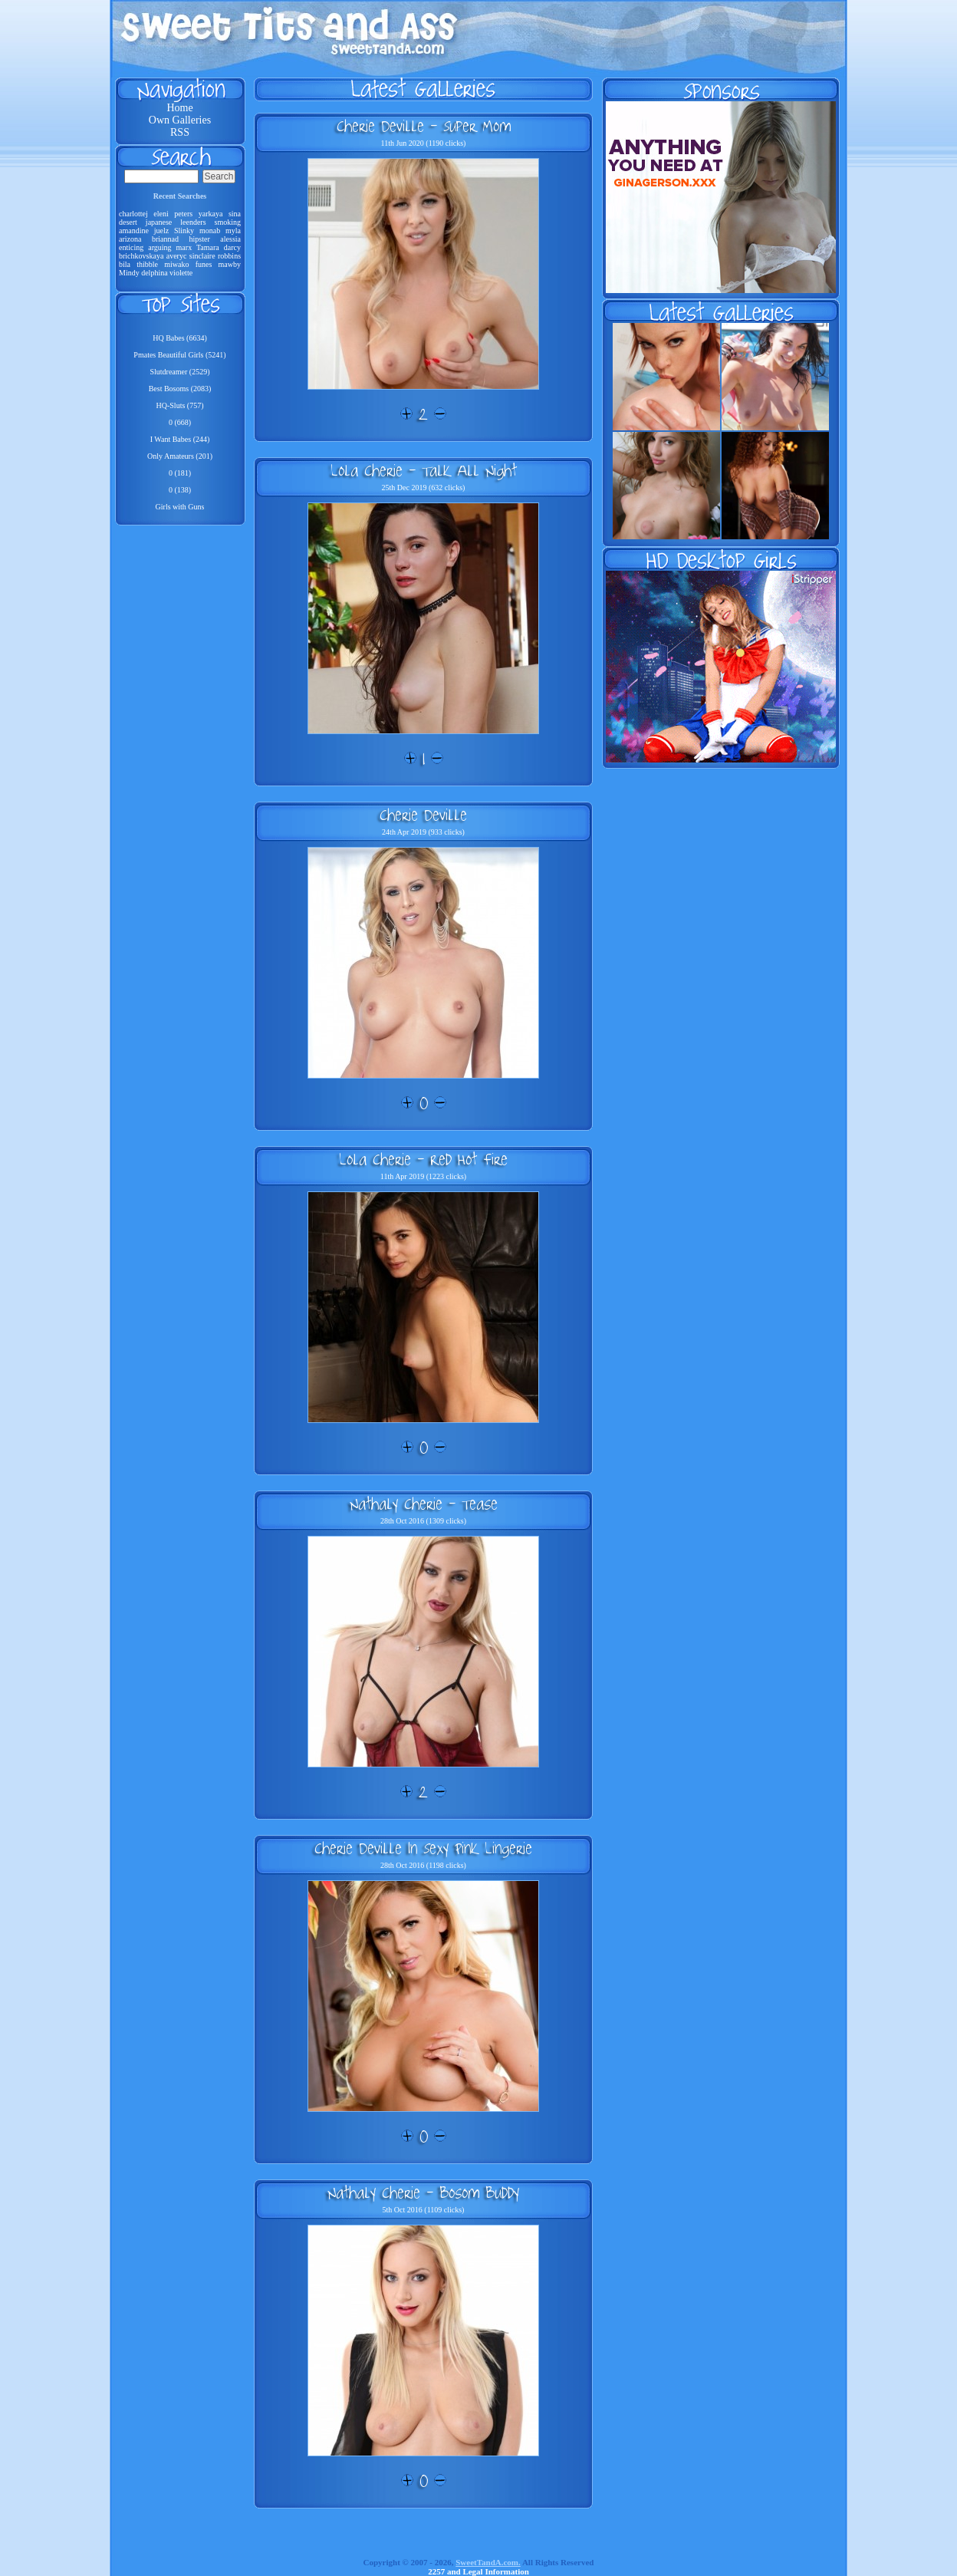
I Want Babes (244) (180, 439)
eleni (160, 213)
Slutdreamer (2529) (179, 371)
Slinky (184, 230)
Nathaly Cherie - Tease (424, 1503)
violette (180, 272)
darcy (232, 247)
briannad (165, 239)
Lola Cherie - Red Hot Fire (423, 1159)
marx (184, 247)
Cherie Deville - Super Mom (424, 126)
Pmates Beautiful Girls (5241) (179, 355)
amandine (134, 230)
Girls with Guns (180, 506)
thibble (147, 264)
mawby (230, 264)
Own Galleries (180, 120)
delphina (154, 272)
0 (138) (180, 490)
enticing (131, 247)
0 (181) (180, 473)
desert (128, 222)
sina (235, 213)
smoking (228, 222)
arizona (130, 239)
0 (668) (180, 422)
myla (233, 230)
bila (124, 264)
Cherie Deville (423, 814)
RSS (179, 132)
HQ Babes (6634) (180, 338)
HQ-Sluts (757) (180, 405)
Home (179, 108)
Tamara (207, 247)
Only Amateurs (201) (179, 456)
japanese (159, 222)
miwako (176, 264)
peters (183, 213)
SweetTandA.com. (488, 2562)
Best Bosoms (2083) (180, 388)
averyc (176, 256)
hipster (199, 239)
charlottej (133, 213)
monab (209, 230)
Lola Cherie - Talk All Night (424, 470)
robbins (229, 256)
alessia (230, 239)
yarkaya (211, 213)
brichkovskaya (141, 256)
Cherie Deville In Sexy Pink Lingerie (423, 1848)
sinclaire (202, 256)
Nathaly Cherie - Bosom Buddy (423, 2192)
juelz (161, 230)
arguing (159, 247)
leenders (193, 222)
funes (204, 264)
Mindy (129, 272)
